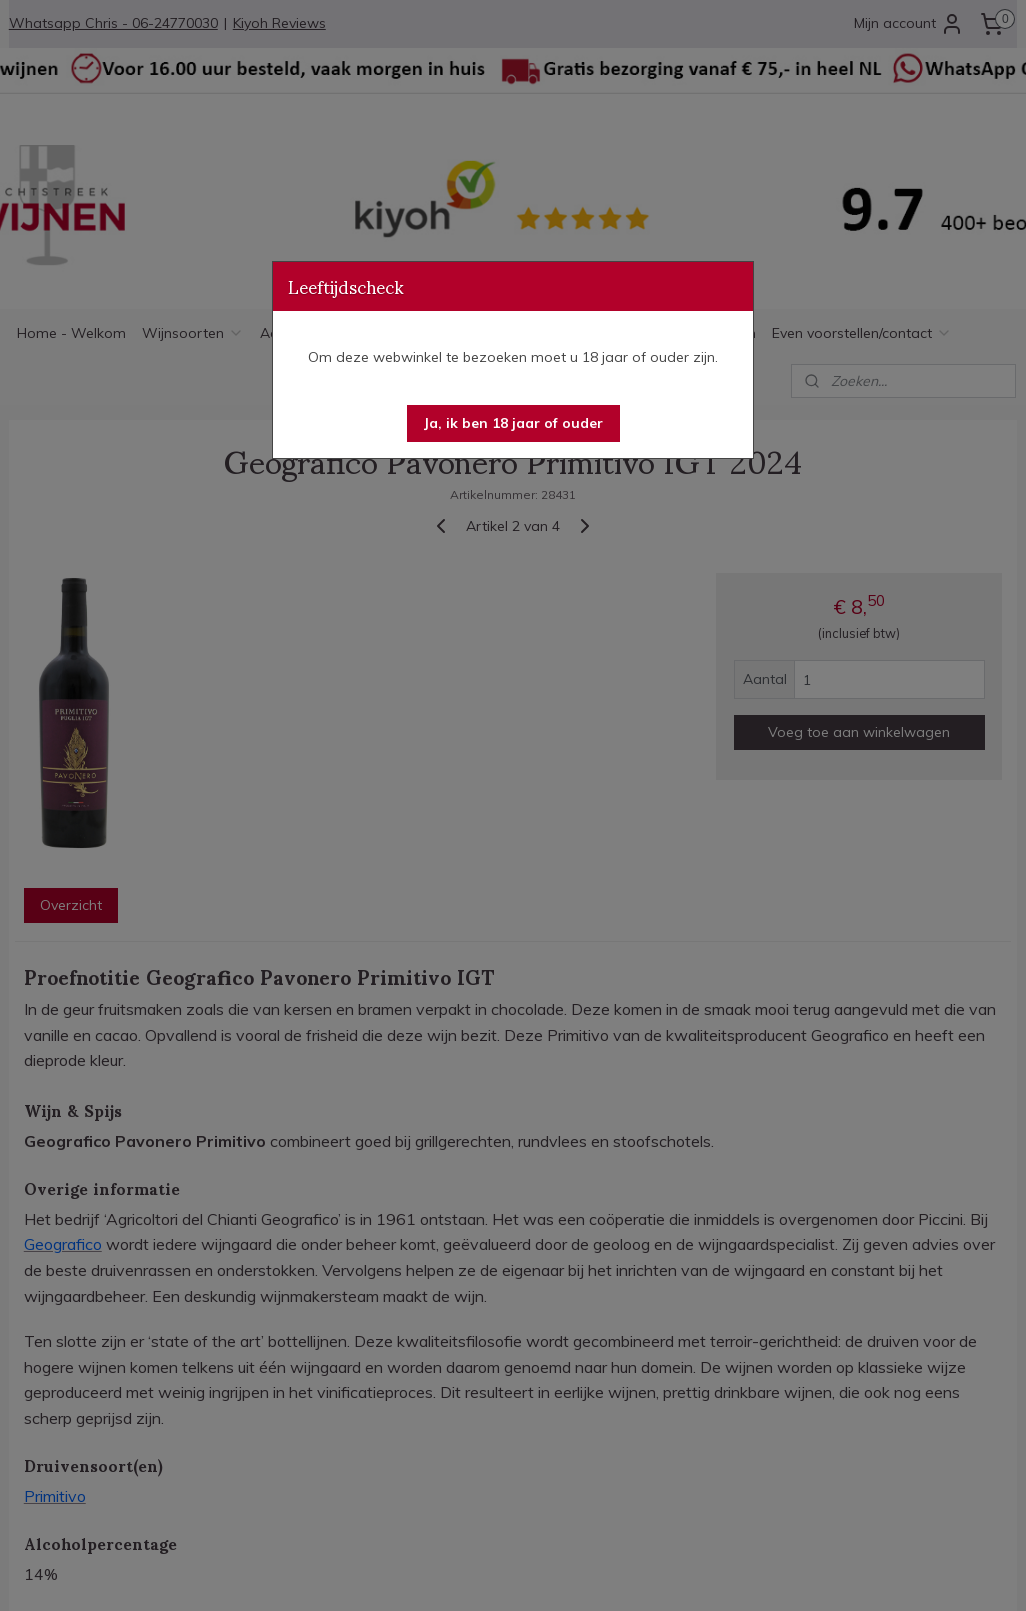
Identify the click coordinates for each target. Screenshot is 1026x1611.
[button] (513, 423)
